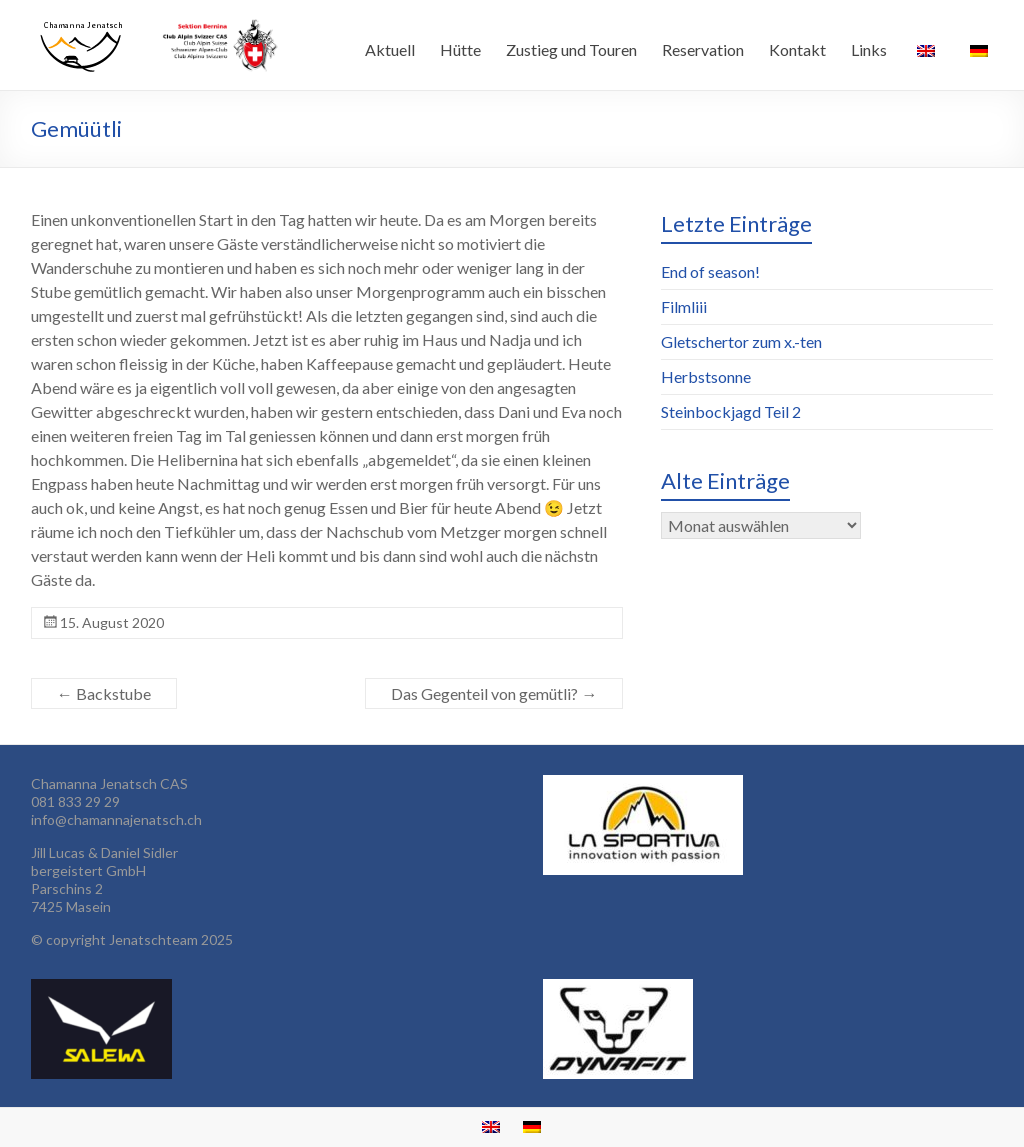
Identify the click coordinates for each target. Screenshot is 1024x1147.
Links (869, 49)
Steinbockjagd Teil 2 (731, 411)
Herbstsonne (706, 376)
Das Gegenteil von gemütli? (494, 693)
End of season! (710, 271)
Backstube (104, 693)
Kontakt (797, 49)
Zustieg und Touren (571, 49)
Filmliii (684, 306)
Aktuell (390, 49)
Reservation (703, 49)
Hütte (460, 49)
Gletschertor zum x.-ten (741, 341)
